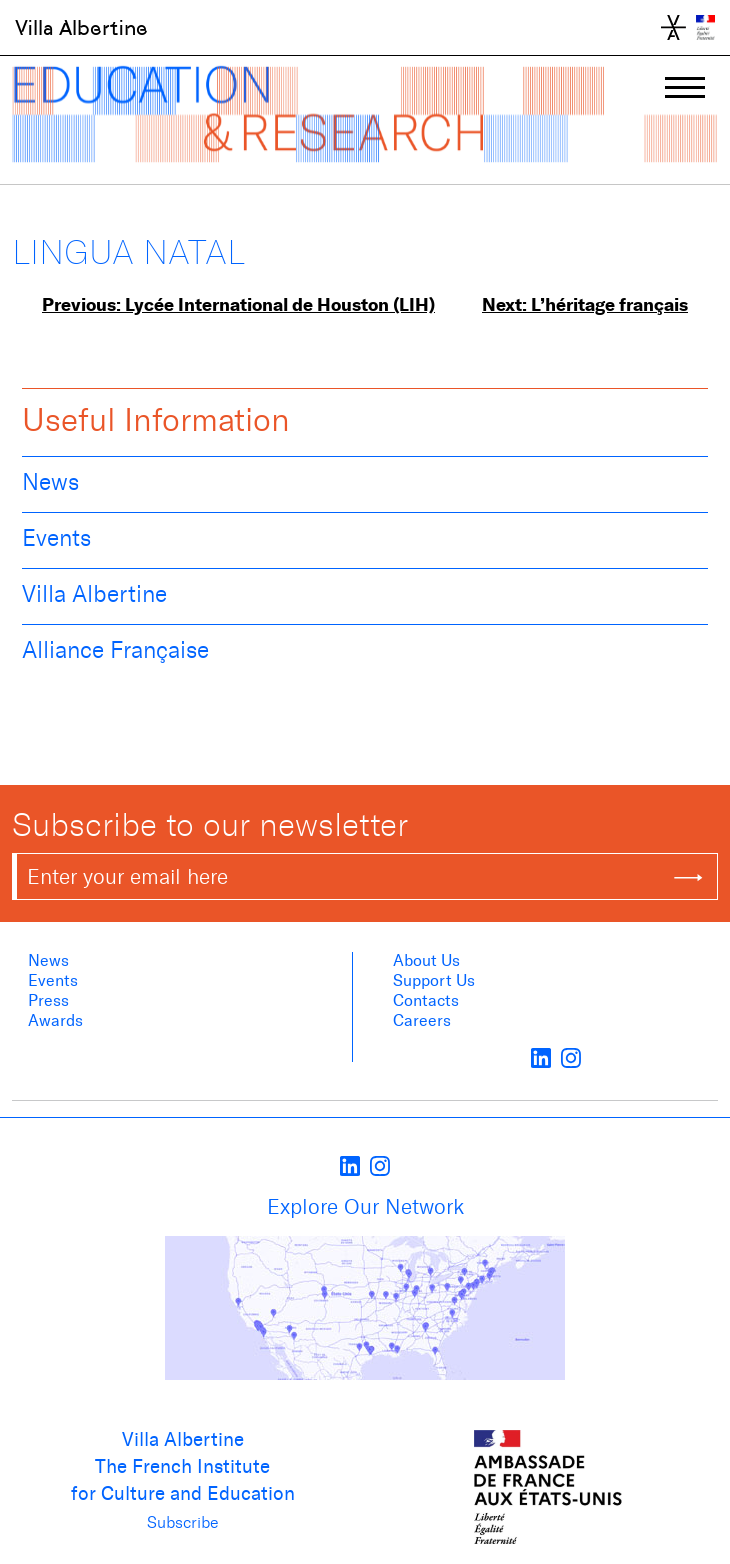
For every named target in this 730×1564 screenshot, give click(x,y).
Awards (55, 1020)
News (50, 482)
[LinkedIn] (541, 1057)
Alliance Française (115, 650)
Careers (422, 1020)
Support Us (434, 980)
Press (48, 1000)
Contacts (426, 1000)
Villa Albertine (81, 28)
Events (56, 538)
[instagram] (571, 1057)
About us (426, 960)
